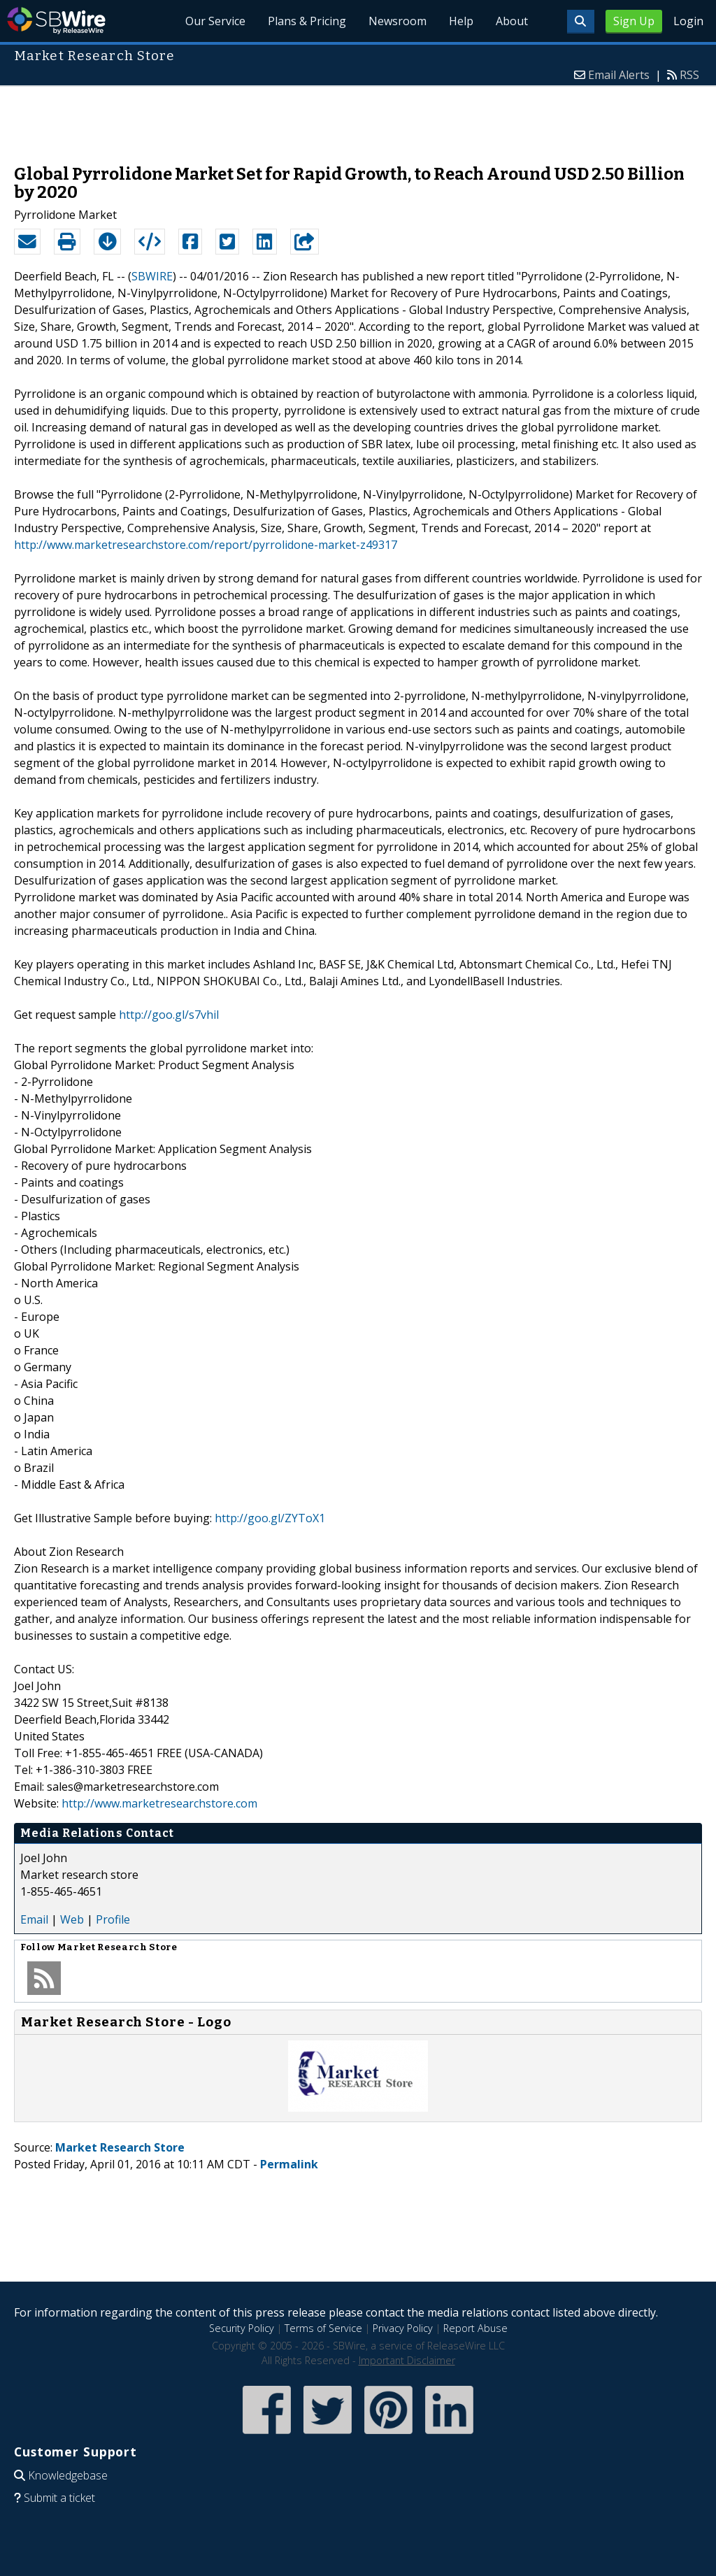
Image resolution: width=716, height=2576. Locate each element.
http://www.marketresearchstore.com (159, 1803)
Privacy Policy (403, 2328)
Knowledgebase (68, 2475)
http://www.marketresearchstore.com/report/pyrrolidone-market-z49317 (205, 544)
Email (34, 1919)
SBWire (56, 20)
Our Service (215, 21)
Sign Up (633, 21)
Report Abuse (475, 2328)
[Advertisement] (358, 118)
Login (688, 21)
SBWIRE (152, 276)
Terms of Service (323, 2328)
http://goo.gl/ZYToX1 (270, 1518)
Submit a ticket (59, 2497)
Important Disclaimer (407, 2360)
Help (461, 21)
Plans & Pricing (307, 21)
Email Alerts (619, 75)
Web (72, 1919)
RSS (689, 75)
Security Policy (241, 2328)
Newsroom (397, 21)
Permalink (289, 2164)
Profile (113, 1919)
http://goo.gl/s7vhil (169, 1014)
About (512, 21)
